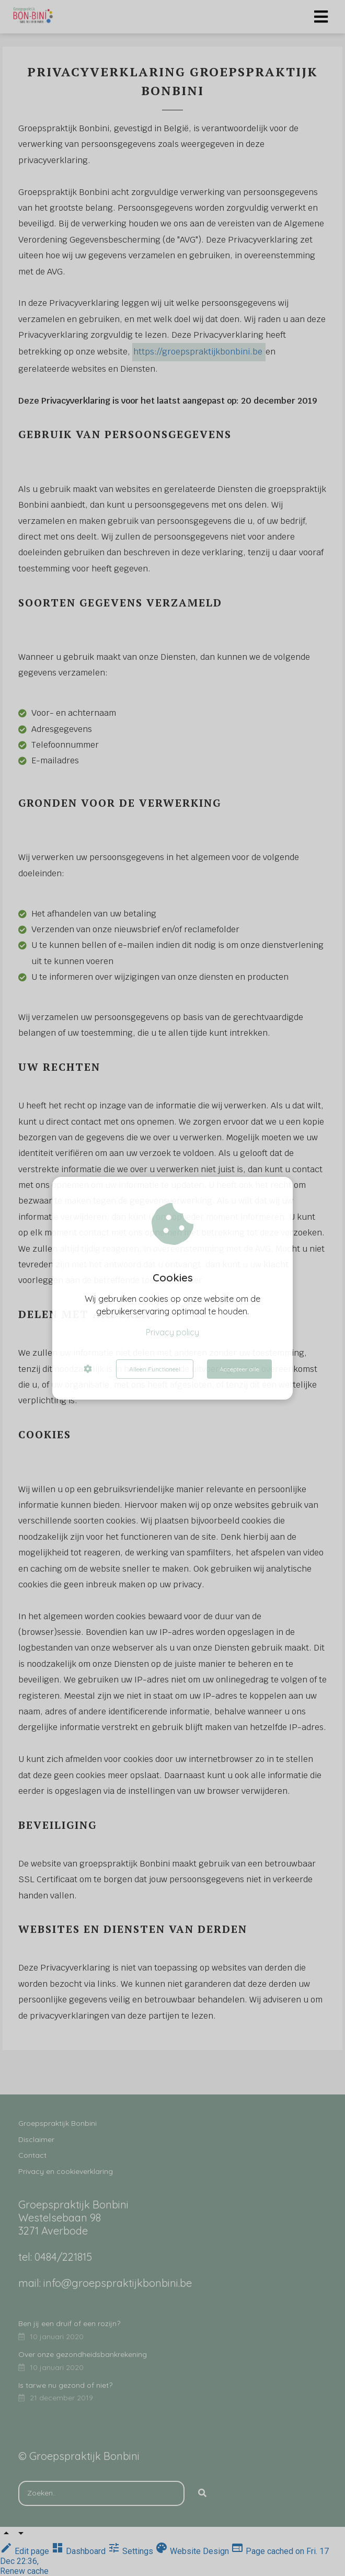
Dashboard (79, 2551)
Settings (131, 2551)
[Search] (202, 2493)
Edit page (25, 2551)
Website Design (193, 2551)
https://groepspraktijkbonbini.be (197, 351)
